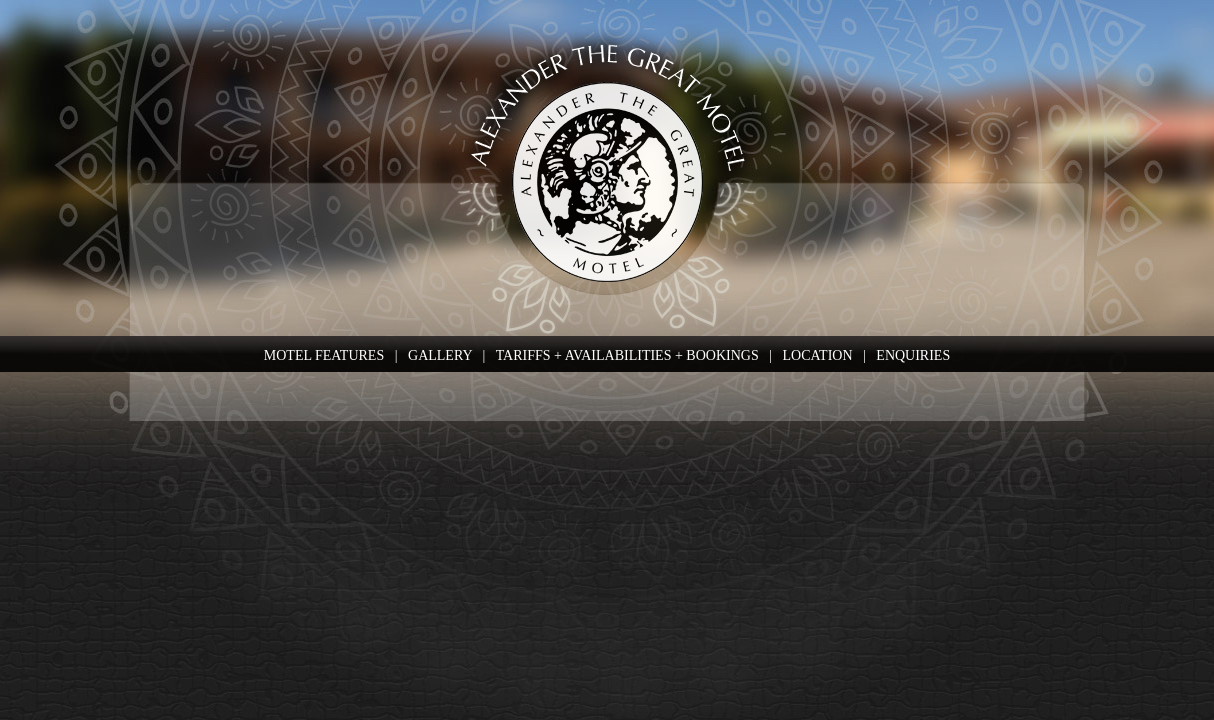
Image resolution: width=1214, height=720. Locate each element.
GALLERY (440, 355)
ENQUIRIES (913, 355)
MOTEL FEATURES (324, 355)
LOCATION (818, 355)
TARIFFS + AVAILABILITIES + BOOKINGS (627, 355)
